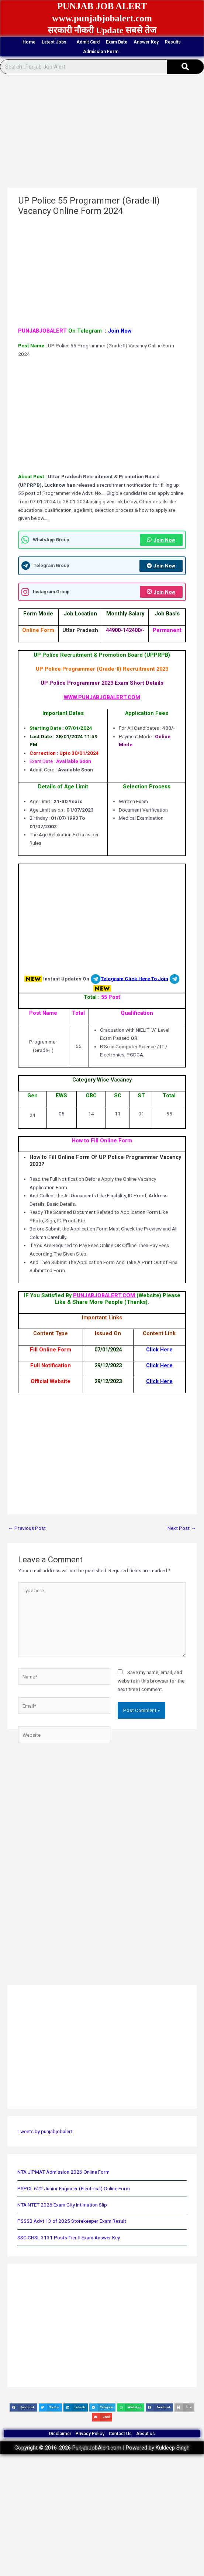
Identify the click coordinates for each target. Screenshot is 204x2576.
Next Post (181, 1528)
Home (29, 42)
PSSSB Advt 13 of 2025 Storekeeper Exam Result (71, 2221)
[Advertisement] (100, 133)
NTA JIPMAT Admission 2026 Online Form (63, 2172)
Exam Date (116, 42)
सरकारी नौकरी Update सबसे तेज (102, 30)
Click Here (159, 1349)
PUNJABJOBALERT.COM (104, 1295)
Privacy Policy (90, 2433)
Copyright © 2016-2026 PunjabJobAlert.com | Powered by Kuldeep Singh (102, 2447)
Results (173, 42)
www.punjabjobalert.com (102, 18)
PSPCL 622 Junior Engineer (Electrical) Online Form (73, 2188)
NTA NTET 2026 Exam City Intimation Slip (62, 2205)
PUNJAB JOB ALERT (102, 6)
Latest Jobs (56, 42)
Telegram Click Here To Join (134, 978)
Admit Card (88, 42)
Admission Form (102, 51)
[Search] (185, 67)
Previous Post (27, 1528)
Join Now (119, 330)
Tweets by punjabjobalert (45, 2131)
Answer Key (146, 42)
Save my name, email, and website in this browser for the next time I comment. (151, 1680)
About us (145, 2433)
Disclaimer (60, 2433)
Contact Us (120, 2433)
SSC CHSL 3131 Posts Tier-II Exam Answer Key (68, 2237)
